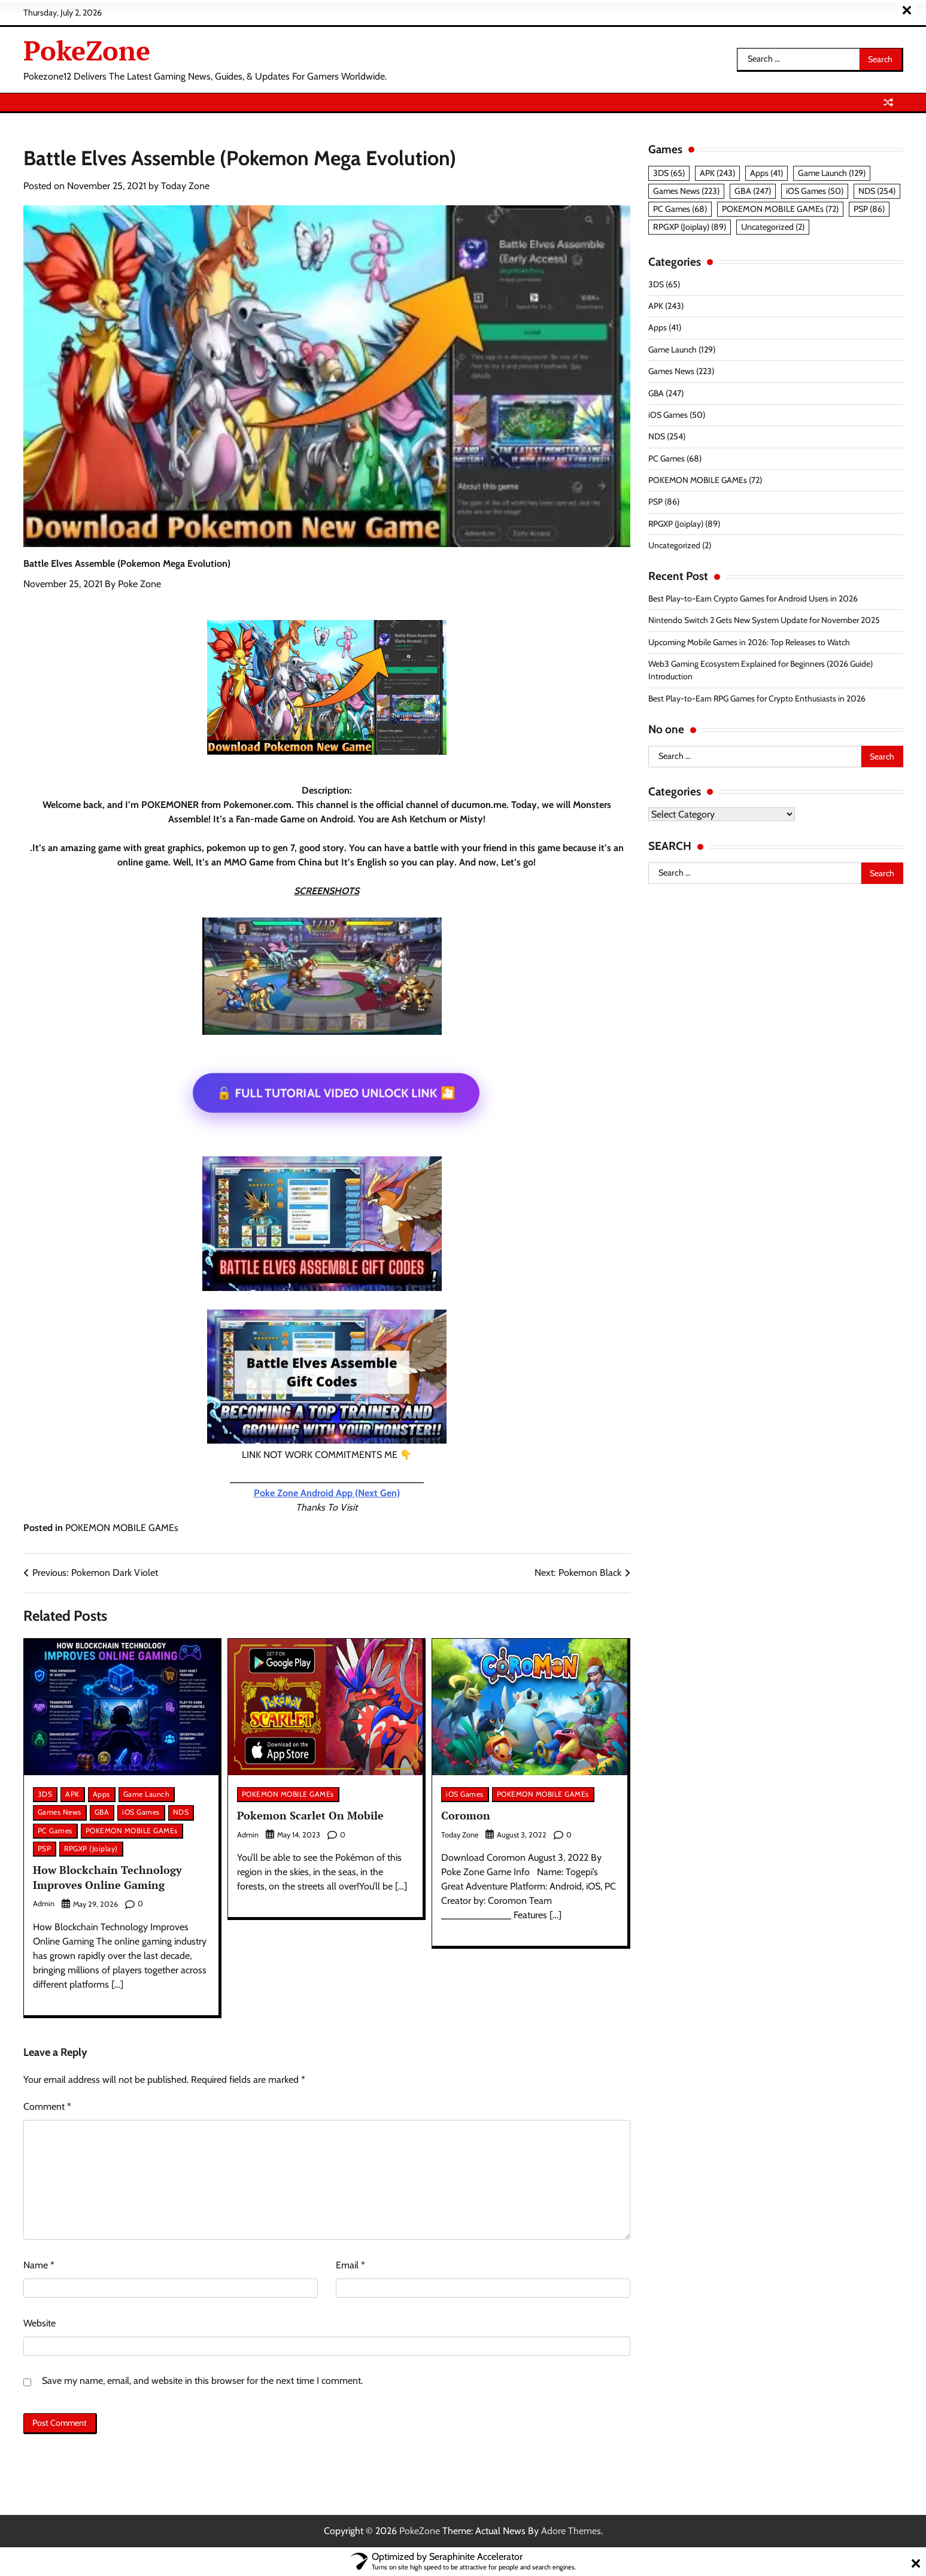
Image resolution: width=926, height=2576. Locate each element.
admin (43, 1903)
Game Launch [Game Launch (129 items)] (832, 173)
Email (350, 2265)
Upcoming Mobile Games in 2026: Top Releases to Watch (750, 642)
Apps (101, 1794)
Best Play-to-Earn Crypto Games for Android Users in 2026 (755, 598)
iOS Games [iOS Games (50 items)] (814, 191)
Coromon (466, 1815)
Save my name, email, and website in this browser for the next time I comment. (202, 2380)
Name (38, 2265)
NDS (181, 1812)
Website (39, 2323)
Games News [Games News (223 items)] (686, 191)
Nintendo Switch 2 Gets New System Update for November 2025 (765, 620)
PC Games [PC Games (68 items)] (680, 208)
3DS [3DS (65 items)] (669, 173)
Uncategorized (674, 545)
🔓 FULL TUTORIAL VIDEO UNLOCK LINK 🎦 (336, 1092)
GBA (102, 1812)
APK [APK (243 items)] (717, 173)
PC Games (55, 1830)
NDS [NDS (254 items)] (876, 191)
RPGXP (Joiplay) (91, 1848)
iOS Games (141, 1812)
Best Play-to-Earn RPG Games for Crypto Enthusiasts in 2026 (759, 698)
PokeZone (86, 50)
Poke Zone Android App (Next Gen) (327, 1493)
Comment (47, 2106)
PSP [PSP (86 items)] (869, 208)
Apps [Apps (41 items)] (766, 173)
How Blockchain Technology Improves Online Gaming (109, 1877)
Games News (59, 1812)
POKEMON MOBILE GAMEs (121, 1527)
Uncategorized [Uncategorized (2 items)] (772, 226)
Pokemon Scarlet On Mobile (312, 1815)
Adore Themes (571, 2530)
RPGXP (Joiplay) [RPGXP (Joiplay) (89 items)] (689, 226)
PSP (44, 1848)
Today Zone (185, 186)
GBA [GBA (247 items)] (752, 191)
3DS (45, 1794)
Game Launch (146, 1794)
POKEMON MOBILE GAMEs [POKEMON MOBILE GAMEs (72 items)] (780, 208)
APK (72, 1794)
